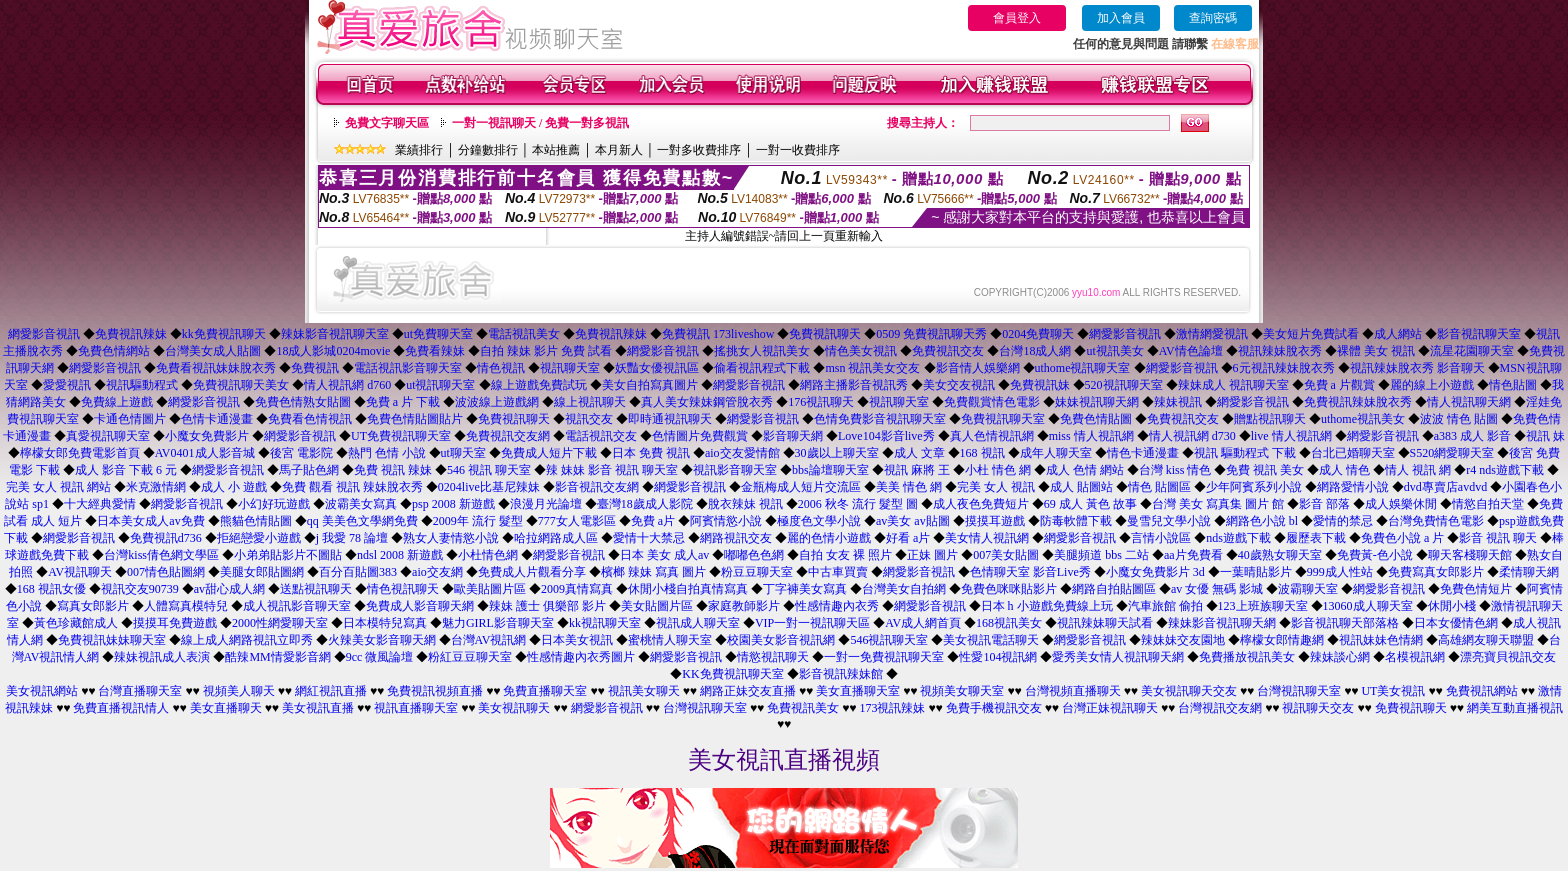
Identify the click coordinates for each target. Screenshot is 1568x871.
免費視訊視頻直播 (435, 691)
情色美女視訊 (861, 351)
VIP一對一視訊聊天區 (812, 623)
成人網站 (1398, 334)
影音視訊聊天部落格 (1345, 623)
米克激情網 (156, 487)
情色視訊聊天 (403, 589)
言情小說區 (1161, 538)
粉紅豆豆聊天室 (470, 657)
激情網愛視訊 (1212, 334)
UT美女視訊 (1393, 691)
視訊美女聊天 (644, 691)
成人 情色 (1344, 470)
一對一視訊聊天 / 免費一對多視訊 (540, 123)
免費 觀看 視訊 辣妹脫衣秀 (352, 487)
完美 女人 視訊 (996, 487)
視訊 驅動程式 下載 (1245, 453)
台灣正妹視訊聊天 (1110, 708)
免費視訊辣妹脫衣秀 (1358, 402)
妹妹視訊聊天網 (1097, 402)
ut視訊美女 (1114, 351)
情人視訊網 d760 (347, 385)
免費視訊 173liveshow (718, 334)
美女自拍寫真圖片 (650, 385)
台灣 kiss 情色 (1175, 470)
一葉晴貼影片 (1256, 572)
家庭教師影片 (744, 606)
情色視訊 (501, 368)
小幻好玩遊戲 (274, 504)
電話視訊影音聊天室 (408, 368)
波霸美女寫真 (361, 504)
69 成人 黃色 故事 (1090, 504)
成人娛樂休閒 (1401, 504)
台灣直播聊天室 (140, 691)
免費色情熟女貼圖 (303, 402)
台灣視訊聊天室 (1299, 691)
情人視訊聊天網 (1469, 402)
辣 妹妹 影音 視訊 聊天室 (612, 470)
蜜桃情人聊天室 (670, 640)
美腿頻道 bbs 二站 (1101, 555)
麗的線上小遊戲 (1432, 385)
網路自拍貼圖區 (1114, 589)
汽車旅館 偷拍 (1165, 606)
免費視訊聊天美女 (241, 385)
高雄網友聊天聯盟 (1486, 640)
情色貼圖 (1513, 385)
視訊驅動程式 (142, 385)
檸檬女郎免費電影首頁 (80, 453)
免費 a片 (653, 521)
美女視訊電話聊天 (991, 640)
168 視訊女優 (51, 589)
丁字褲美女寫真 (805, 589)
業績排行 (419, 150)
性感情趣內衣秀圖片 (581, 657)
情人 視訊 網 (1418, 470)
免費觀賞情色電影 (992, 402)
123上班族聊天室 (1263, 606)
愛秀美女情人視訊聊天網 (1118, 657)
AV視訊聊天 (80, 572)
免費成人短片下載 (549, 453)
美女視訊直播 (318, 708)
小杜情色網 (488, 555)
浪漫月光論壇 (546, 504)
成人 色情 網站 (1085, 470)
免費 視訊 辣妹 (393, 470)
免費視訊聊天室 (1003, 419)
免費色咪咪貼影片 (1009, 589)
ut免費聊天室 (438, 334)
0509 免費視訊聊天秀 (931, 334)
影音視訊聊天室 (1479, 334)
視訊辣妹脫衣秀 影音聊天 (1417, 368)
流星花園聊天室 (1472, 351)
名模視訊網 (1415, 657)
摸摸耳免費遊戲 (175, 623)
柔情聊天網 (1529, 572)
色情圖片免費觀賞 (700, 436)
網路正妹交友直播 (748, 691)
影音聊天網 (793, 436)
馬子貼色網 (309, 470)
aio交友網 (437, 572)
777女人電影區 (577, 521)
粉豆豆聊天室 (757, 572)
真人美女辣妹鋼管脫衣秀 (707, 402)
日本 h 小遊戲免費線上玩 (1047, 606)
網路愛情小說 (1353, 487)
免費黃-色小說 (1375, 555)
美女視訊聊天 (514, 708)
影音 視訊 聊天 (1498, 538)
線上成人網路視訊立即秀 (247, 640)
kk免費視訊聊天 (224, 334)
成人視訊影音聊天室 (297, 606)
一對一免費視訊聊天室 (884, 657)
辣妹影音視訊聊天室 (335, 334)
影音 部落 (1324, 504)
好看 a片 (908, 538)
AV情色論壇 (1191, 351)
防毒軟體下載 (1076, 521)
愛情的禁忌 (1343, 521)
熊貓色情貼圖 (256, 521)
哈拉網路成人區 (556, 538)
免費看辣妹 (435, 351)
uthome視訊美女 (1363, 419)
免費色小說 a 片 (1402, 538)
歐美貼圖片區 (490, 589)
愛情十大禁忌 (649, 538)
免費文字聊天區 (387, 123)
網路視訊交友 (736, 538)
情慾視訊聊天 (773, 657)
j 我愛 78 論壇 (352, 538)
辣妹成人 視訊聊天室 (1233, 385)
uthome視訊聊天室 (1083, 368)
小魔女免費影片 (207, 436)
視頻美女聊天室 (962, 691)
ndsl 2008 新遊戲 (400, 555)
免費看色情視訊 (310, 419)
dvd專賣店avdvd (1445, 487)
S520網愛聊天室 (1452, 453)
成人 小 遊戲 (234, 487)
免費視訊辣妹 (131, 334)
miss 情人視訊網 (1091, 436)
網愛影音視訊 (44, 334)
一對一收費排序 (798, 150)
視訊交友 (589, 419)
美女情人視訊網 (987, 538)
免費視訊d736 (166, 538)
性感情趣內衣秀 (837, 606)
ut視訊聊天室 (440, 385)
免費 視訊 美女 (1265, 470)
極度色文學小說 (819, 521)
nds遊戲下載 (1238, 538)
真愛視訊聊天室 (108, 436)
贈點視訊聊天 (1270, 419)
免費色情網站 (114, 351)
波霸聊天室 (1308, 589)
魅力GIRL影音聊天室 (498, 623)
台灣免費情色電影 (1436, 521)
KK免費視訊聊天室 (732, 674)
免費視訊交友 (948, 351)
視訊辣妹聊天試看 (1105, 623)
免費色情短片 (1476, 589)
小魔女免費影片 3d (1155, 572)
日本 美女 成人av (664, 555)
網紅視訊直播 (331, 691)
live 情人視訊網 (1291, 436)
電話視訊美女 (524, 334)
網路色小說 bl (1262, 521)
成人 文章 (919, 453)
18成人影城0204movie (333, 351)
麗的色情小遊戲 (829, 538)
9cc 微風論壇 (380, 657)
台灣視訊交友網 (1220, 708)
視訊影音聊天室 (735, 470)
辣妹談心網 (1340, 657)
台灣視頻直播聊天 (1073, 691)
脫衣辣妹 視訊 (745, 504)
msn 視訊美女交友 (872, 368)
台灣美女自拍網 (904, 589)
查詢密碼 (1213, 18)
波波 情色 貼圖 (1459, 419)
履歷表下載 (1316, 538)
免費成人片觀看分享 (532, 572)
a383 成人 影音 (1472, 436)
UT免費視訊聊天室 (401, 436)
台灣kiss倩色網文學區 (161, 555)
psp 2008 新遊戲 (453, 504)
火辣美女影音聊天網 (382, 640)
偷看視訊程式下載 (762, 368)
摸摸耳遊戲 (995, 521)
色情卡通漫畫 (217, 419)
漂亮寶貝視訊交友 (1508, 657)
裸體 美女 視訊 (1376, 351)
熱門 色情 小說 (387, 453)
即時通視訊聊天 (670, 419)
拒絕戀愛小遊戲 (259, 538)
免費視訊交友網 (508, 436)
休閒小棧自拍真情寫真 (688, 589)
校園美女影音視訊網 (781, 640)
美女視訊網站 (42, 691)
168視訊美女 (1009, 623)
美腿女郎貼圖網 (262, 572)
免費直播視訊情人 (121, 708)
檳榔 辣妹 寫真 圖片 (653, 572)
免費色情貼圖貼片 (415, 419)
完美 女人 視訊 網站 (58, 487)
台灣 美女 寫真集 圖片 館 (1218, 504)
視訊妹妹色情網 (1381, 640)
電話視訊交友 (601, 436)
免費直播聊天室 (545, 691)
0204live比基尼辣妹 (489, 487)
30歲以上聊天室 (837, 453)
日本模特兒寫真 (385, 623)
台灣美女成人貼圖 (213, 351)
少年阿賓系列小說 (1254, 487)
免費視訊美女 (803, 708)
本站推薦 (556, 150)
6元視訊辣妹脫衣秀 (1284, 368)
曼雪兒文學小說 (1169, 521)
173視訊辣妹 (892, 708)
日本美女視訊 (577, 640)
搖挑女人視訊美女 (762, 351)
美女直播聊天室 (858, 691)
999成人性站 (1340, 572)
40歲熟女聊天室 (1280, 555)
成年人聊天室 (1056, 453)
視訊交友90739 (140, 589)
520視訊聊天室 (1124, 385)
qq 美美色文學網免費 (362, 521)
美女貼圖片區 (657, 606)
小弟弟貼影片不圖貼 (288, 555)
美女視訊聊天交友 (1189, 691)
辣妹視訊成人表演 (162, 657)
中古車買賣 (838, 572)
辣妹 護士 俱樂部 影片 (547, 606)
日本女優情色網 (1456, 623)
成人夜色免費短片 (981, 504)
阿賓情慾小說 (726, 521)
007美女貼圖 (1006, 555)
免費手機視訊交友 (994, 708)
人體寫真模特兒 (186, 606)
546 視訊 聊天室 (489, 470)
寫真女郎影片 (93, 606)
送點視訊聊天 (316, 589)
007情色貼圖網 (166, 572)
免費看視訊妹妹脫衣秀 (216, 368)
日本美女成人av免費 (150, 521)
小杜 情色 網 (998, 470)
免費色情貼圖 (1096, 419)
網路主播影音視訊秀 (854, 385)
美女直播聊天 (226, 708)
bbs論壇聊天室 (830, 470)
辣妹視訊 (1178, 402)
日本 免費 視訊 (651, 453)
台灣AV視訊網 (489, 640)
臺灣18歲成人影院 (645, 504)
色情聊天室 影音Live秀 (1030, 572)
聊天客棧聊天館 (1470, 555)
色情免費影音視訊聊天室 (880, 419)
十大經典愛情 (100, 504)
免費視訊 (315, 368)
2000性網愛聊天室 (280, 623)
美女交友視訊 (959, 385)
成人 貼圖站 (1081, 487)
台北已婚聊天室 (1353, 453)
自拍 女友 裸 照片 (845, 555)
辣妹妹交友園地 (1183, 640)
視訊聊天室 (570, 368)
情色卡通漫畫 (1143, 453)
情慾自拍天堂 (1488, 504)
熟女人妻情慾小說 (451, 538)
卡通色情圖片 (130, 419)
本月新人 (619, 150)
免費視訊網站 (1482, 691)
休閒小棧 (1452, 606)
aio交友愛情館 (742, 453)
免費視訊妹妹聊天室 (112, 640)
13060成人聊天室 (1368, 606)
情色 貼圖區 (1159, 487)
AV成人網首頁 (923, 623)
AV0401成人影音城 (205, 453)
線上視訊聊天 (590, 402)
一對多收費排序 (699, 150)
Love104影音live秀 (886, 436)
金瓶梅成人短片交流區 (801, 487)
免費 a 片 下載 (403, 402)
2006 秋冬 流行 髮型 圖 (858, 504)
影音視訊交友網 (597, 487)
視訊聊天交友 (1318, 708)
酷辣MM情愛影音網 (277, 657)
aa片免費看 (1193, 555)
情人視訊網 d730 (1192, 436)
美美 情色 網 (909, 487)
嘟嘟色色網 (754, 555)
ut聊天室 (463, 453)
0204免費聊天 (1038, 334)
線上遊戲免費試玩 (539, 385)
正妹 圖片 (932, 555)
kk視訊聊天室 (605, 623)
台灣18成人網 (1035, 351)
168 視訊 (982, 453)
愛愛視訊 (67, 385)
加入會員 (1121, 18)
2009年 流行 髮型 (478, 521)
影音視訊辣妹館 (841, 674)
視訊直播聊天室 (416, 708)
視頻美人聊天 (239, 691)
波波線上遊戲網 (497, 402)
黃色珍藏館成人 (76, 623)
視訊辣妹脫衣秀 (1280, 351)
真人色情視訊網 (992, 436)
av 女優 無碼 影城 (1217, 589)
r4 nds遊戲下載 (1505, 470)
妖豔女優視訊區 (657, 368)
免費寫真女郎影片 (1436, 572)
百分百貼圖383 (358, 572)
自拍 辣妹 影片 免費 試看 (546, 351)
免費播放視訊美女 (1247, 657)
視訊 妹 (1545, 436)
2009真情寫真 (577, 589)
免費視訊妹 (1040, 385)
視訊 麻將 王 (917, 470)
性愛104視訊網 (998, 657)
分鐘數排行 (488, 150)
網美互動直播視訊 (1515, 708)
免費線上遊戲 (117, 402)
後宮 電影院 (301, 453)
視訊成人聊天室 (698, 623)
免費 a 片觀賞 (1339, 385)
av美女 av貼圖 (913, 521)
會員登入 (1017, 18)
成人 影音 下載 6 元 (126, 470)
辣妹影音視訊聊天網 (1222, 623)
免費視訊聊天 (825, 334)
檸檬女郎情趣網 (1282, 640)
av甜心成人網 (229, 589)
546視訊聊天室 (889, 640)
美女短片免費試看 (1311, 334)
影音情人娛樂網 (978, 368)
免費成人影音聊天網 (420, 606)
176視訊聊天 (821, 402)
